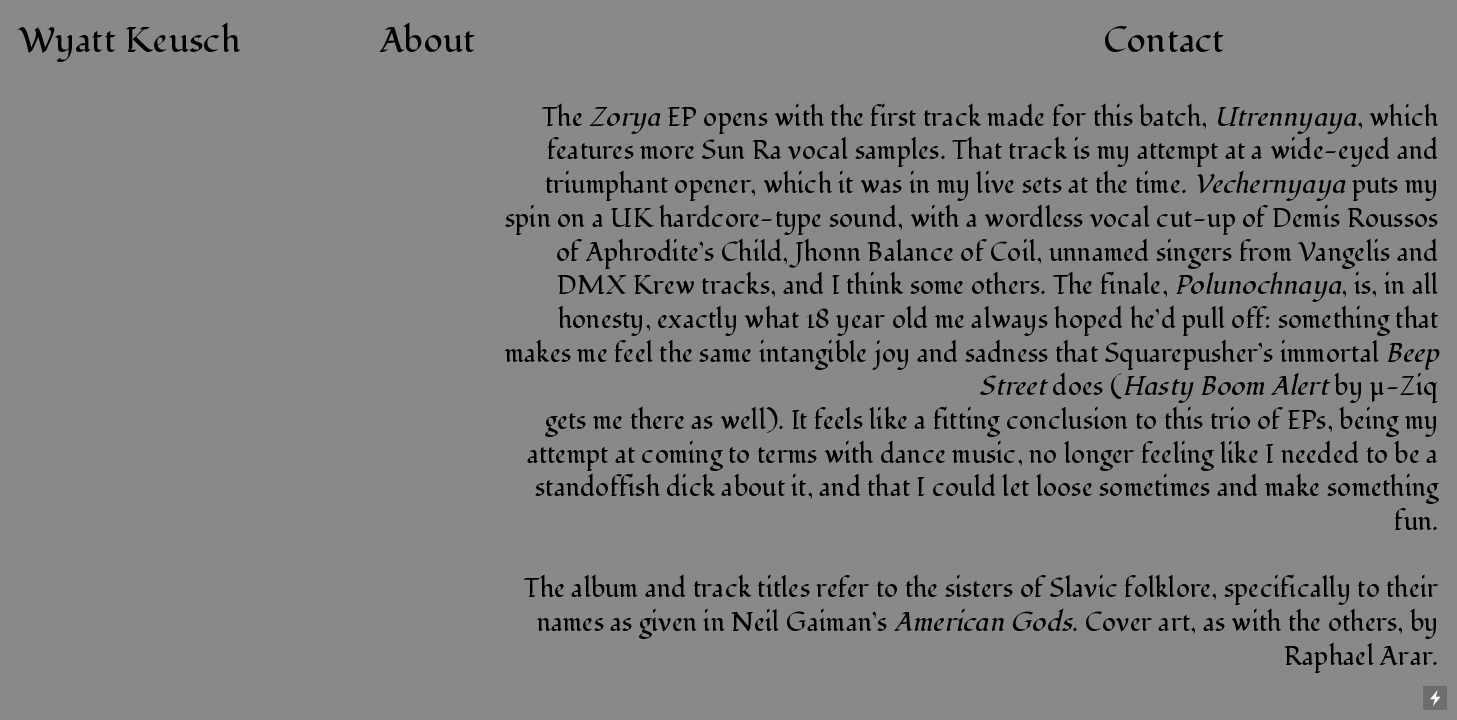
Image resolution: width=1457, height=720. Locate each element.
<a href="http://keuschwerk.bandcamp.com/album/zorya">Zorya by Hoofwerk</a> (303, 337)
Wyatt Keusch (130, 41)
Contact (1164, 41)
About (427, 41)
